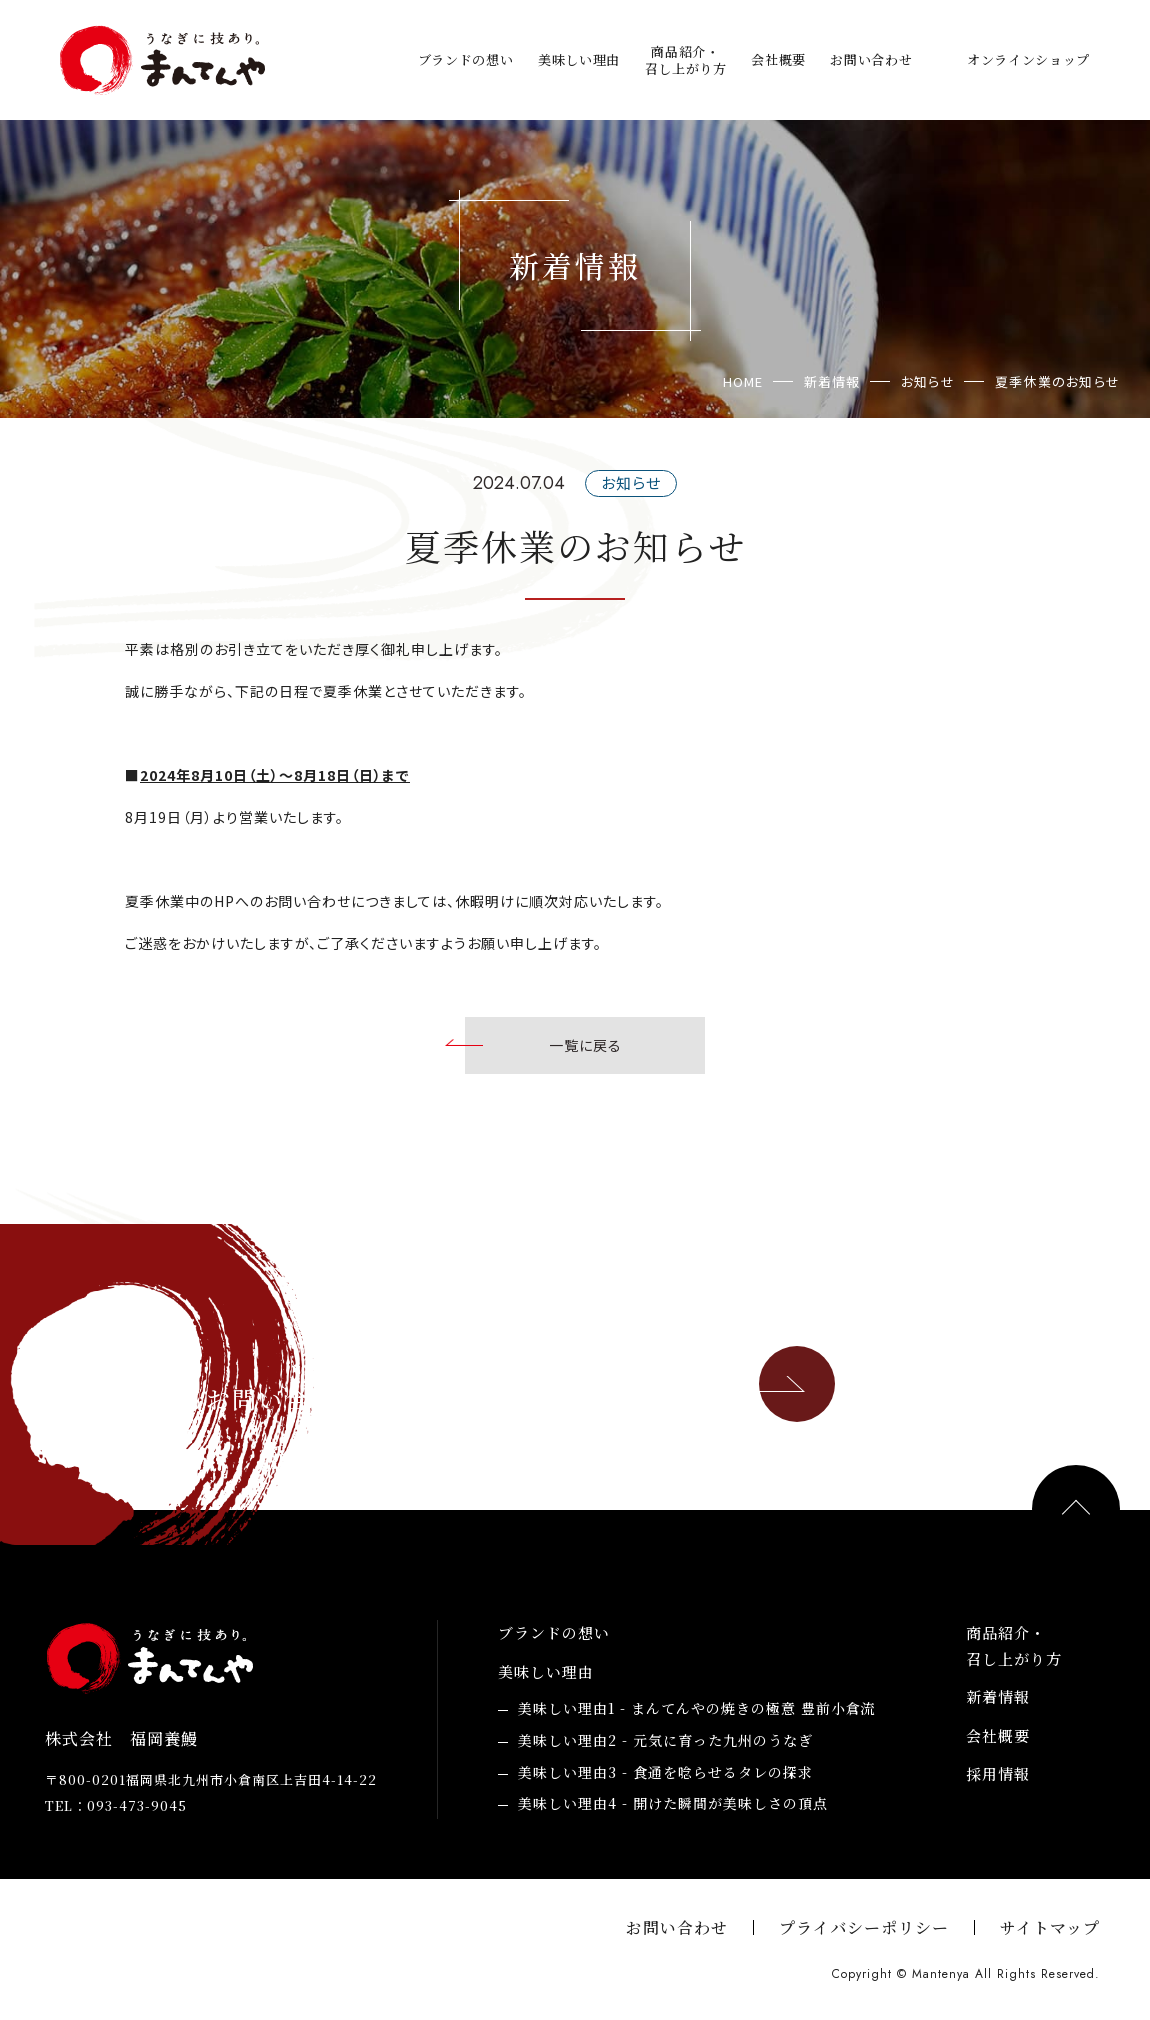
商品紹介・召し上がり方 (686, 60)
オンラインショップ (1028, 59)
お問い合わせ (871, 59)
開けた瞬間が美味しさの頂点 (673, 1804)
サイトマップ (1050, 1927)
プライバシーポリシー (864, 1927)
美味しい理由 (579, 59)
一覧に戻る (585, 1045)
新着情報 (998, 1696)
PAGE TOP (1076, 1509)
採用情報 (998, 1773)
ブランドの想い (466, 59)
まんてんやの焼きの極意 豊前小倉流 (697, 1709)
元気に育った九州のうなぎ (665, 1741)
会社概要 (778, 59)
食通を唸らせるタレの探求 (665, 1773)
